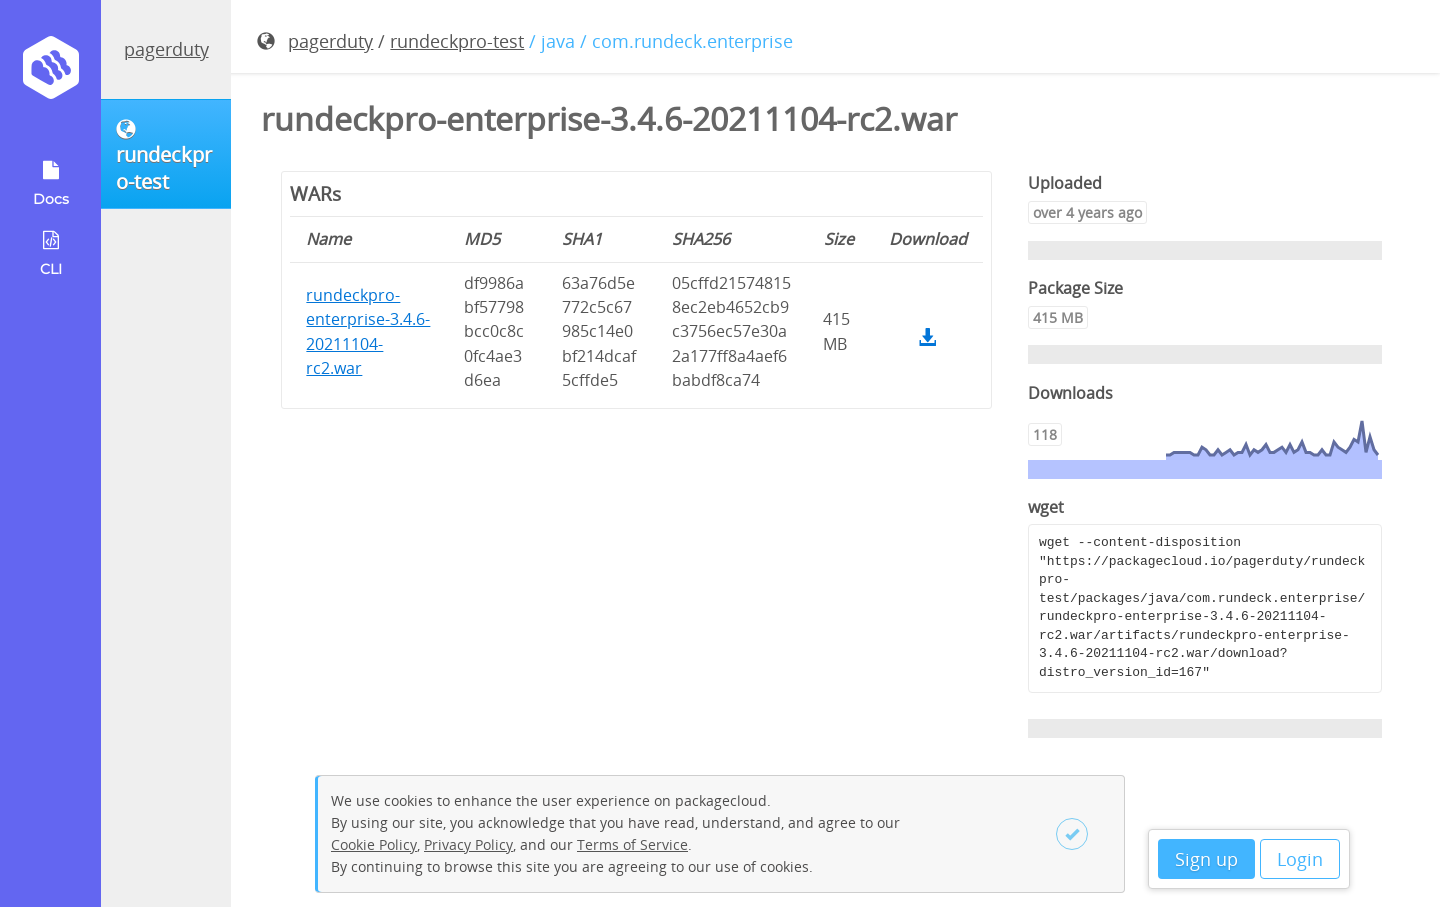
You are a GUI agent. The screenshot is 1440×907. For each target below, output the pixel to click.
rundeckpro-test (457, 41)
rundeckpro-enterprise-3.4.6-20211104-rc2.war (368, 331)
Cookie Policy (374, 844)
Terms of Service (632, 844)
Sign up (1206, 859)
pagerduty (166, 49)
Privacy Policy (468, 844)
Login (1300, 859)
